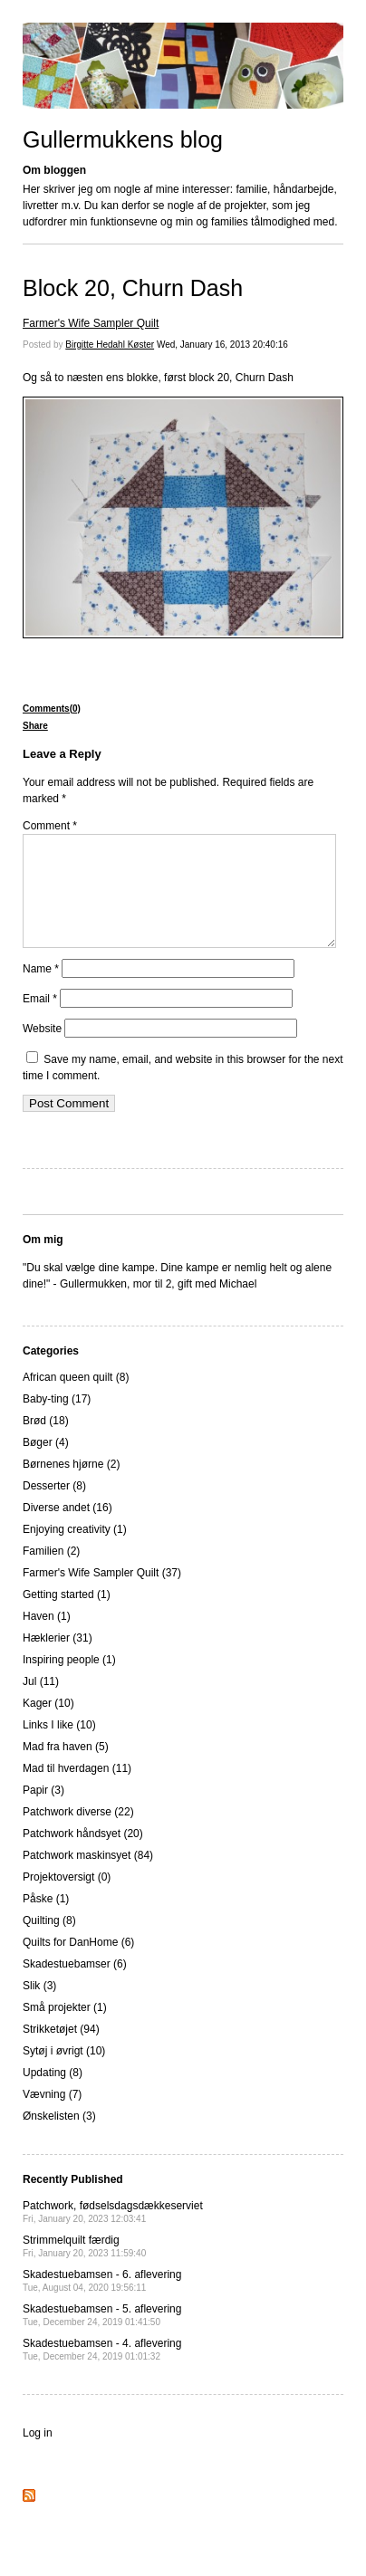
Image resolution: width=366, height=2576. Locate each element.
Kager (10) (48, 1725)
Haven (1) (47, 1638)
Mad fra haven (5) (66, 1768)
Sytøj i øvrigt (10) (64, 2072)
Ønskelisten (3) (59, 2137)
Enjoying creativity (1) (75, 1551)
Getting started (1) (67, 1616)
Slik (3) (39, 2007)
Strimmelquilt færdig (84, 2267)
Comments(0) (52, 708)
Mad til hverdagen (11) (77, 1790)
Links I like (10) (59, 1746)
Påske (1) (46, 1920)
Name (41, 990)
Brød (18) (46, 1442)
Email (40, 1020)
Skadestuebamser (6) (75, 1985)
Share (35, 726)
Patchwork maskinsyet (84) (88, 1877)
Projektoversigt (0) (67, 1898)
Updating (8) (52, 2094)
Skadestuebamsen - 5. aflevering (102, 2336)
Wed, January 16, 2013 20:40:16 (222, 345)
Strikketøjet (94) (61, 2051)
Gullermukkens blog (123, 139)
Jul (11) (41, 1703)
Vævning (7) (52, 2116)
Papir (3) (43, 1811)
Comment (50, 825)
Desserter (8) (54, 1507)
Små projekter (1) (65, 2029)
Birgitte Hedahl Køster (109, 345)
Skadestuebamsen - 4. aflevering (102, 2371)
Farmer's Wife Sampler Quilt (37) (102, 1594)
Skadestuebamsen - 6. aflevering (102, 2302)
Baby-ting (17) (57, 1420)
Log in (38, 2454)
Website (42, 1050)
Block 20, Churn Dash (133, 288)
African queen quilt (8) (76, 1399)
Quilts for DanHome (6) (78, 1964)
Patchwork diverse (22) (78, 1833)
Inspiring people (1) (69, 1681)
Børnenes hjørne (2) (71, 1486)
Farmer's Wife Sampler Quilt (91, 323)
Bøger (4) (46, 1464)
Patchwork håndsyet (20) (83, 1855)
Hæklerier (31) (57, 1659)
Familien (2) (51, 1572)
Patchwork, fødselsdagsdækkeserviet (113, 2233)
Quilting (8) (49, 1942)
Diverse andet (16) (67, 1529)
